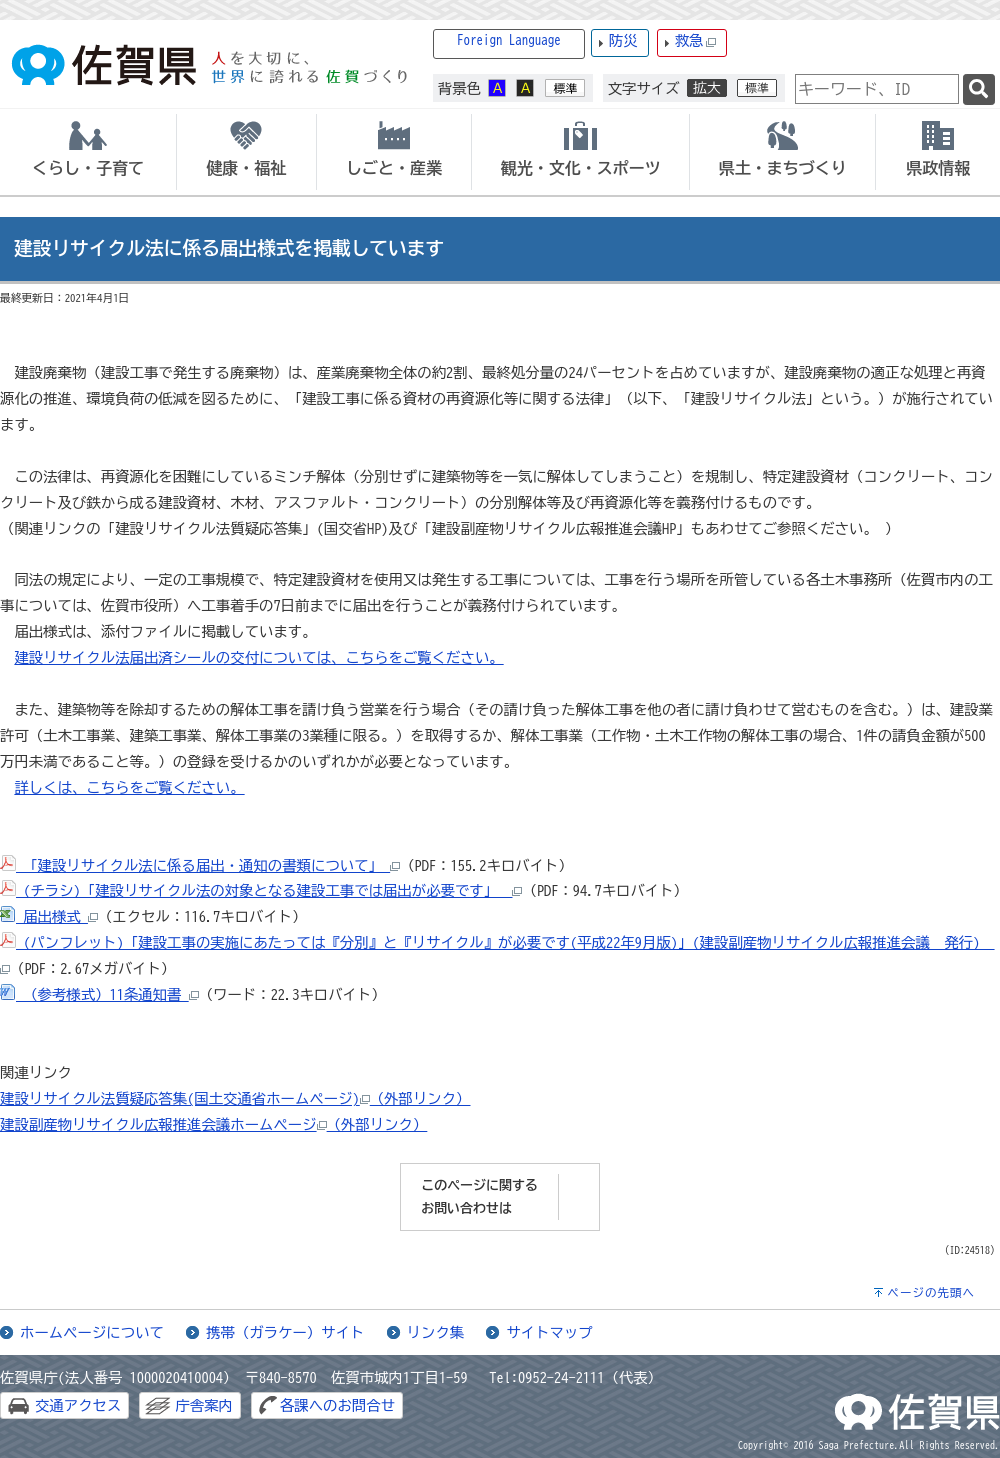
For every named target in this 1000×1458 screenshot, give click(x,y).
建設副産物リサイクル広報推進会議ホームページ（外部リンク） (213, 1124)
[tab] (88, 152)
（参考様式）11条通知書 (99, 994)
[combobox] (877, 89)
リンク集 (436, 1332)
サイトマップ (549, 1332)
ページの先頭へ (931, 1292)
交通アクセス (78, 1405)
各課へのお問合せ (337, 1405)
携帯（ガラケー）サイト (285, 1332)
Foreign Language (509, 40)
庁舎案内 (204, 1405)
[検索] (979, 89)
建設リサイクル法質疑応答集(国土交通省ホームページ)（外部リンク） (235, 1098)
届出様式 (49, 916)
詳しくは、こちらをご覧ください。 (129, 787)
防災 (623, 40)
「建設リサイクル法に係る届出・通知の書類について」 (200, 865)
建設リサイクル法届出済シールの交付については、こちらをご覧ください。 (258, 657)
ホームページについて (92, 1332)
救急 (696, 41)
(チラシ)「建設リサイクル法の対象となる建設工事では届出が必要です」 (261, 890)
